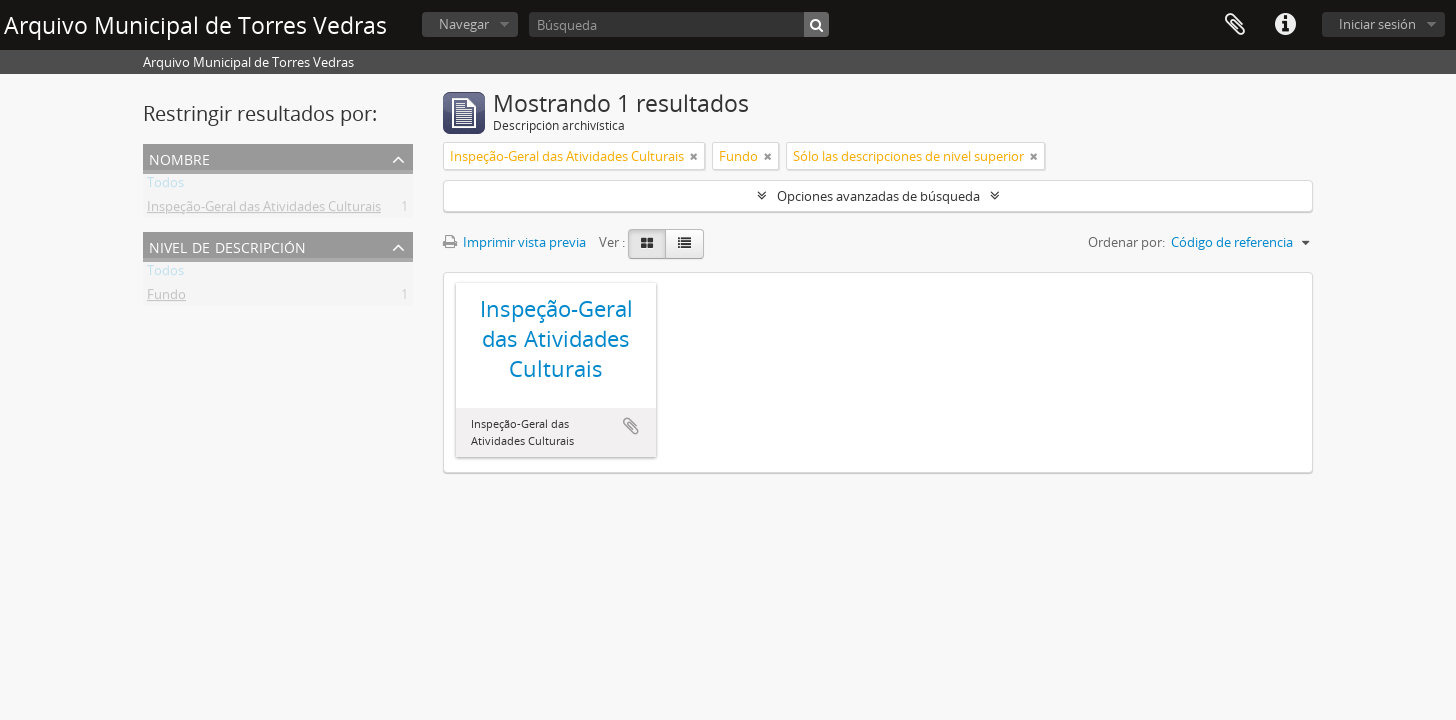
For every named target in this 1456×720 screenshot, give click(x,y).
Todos (165, 186)
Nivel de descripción (227, 245)
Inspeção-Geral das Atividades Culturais (264, 210)
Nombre (179, 157)
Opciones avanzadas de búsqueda (878, 196)
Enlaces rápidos (1285, 25)
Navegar (464, 24)
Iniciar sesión (1377, 24)
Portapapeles (1235, 25)
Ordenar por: (1126, 242)
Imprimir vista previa (514, 242)
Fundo (166, 298)
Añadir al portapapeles (631, 426)
